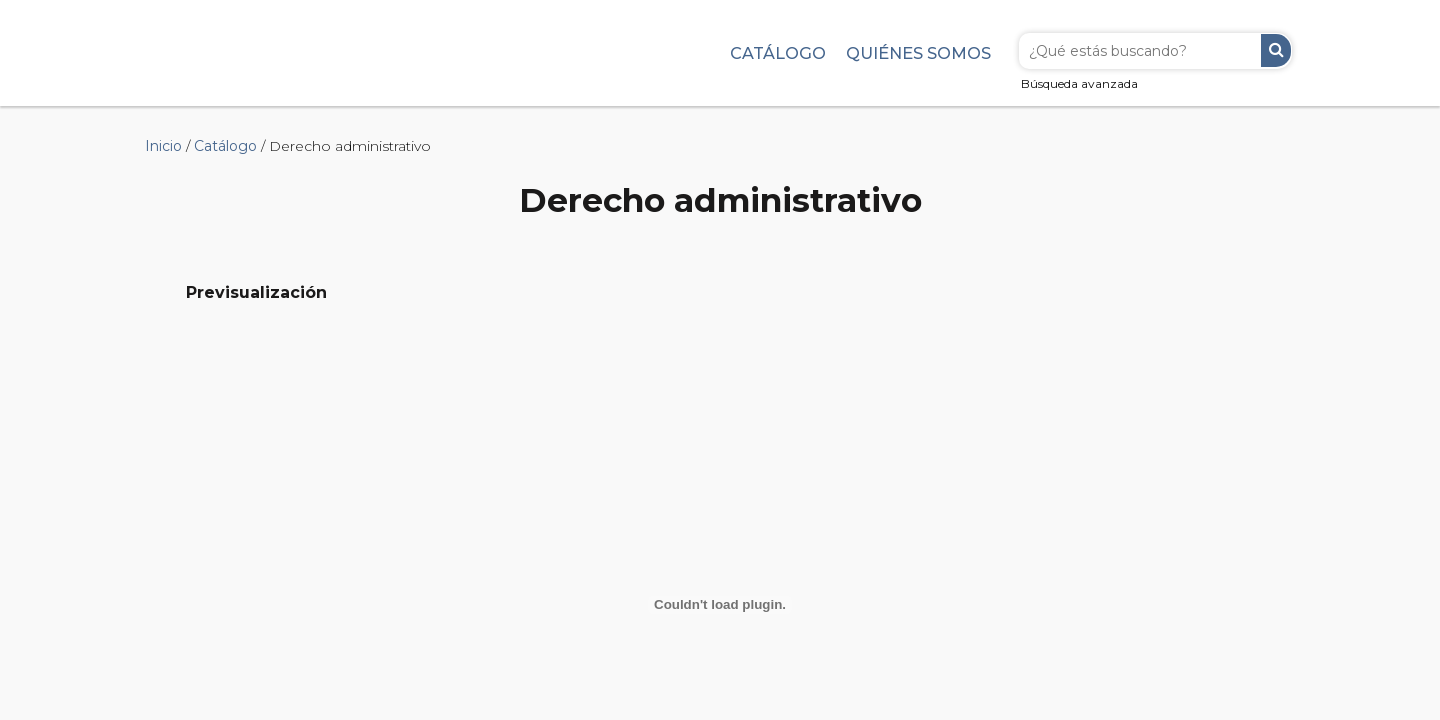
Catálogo (778, 53)
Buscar (1276, 50)
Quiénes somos (918, 53)
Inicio (163, 146)
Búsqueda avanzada (1079, 83)
